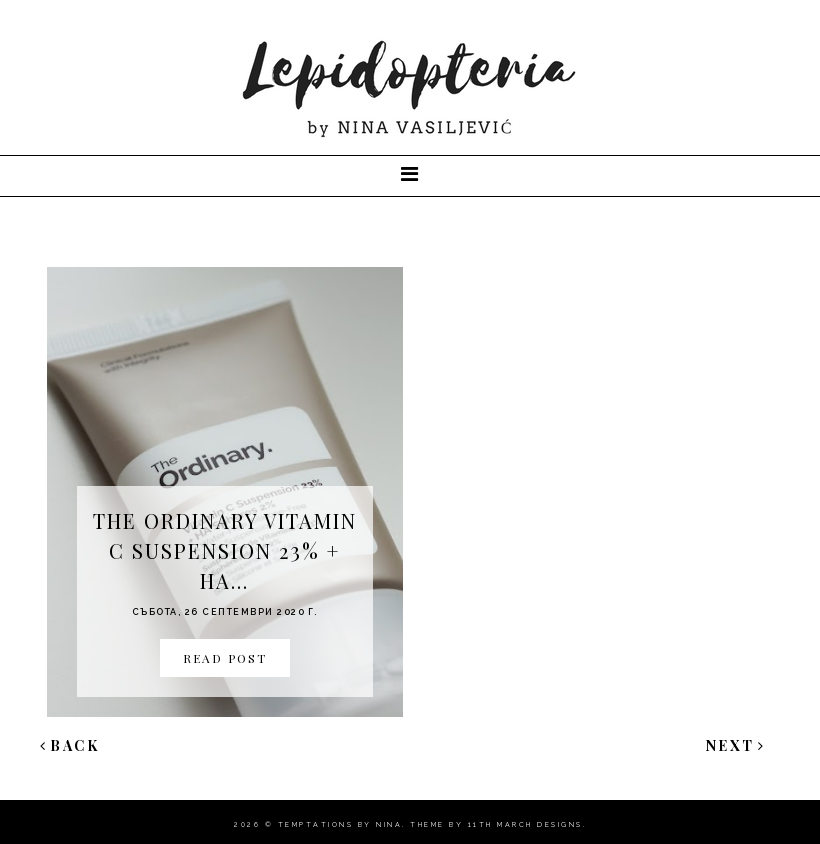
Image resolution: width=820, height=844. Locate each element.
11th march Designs (525, 824)
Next (736, 745)
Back (70, 745)
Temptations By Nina (340, 824)
